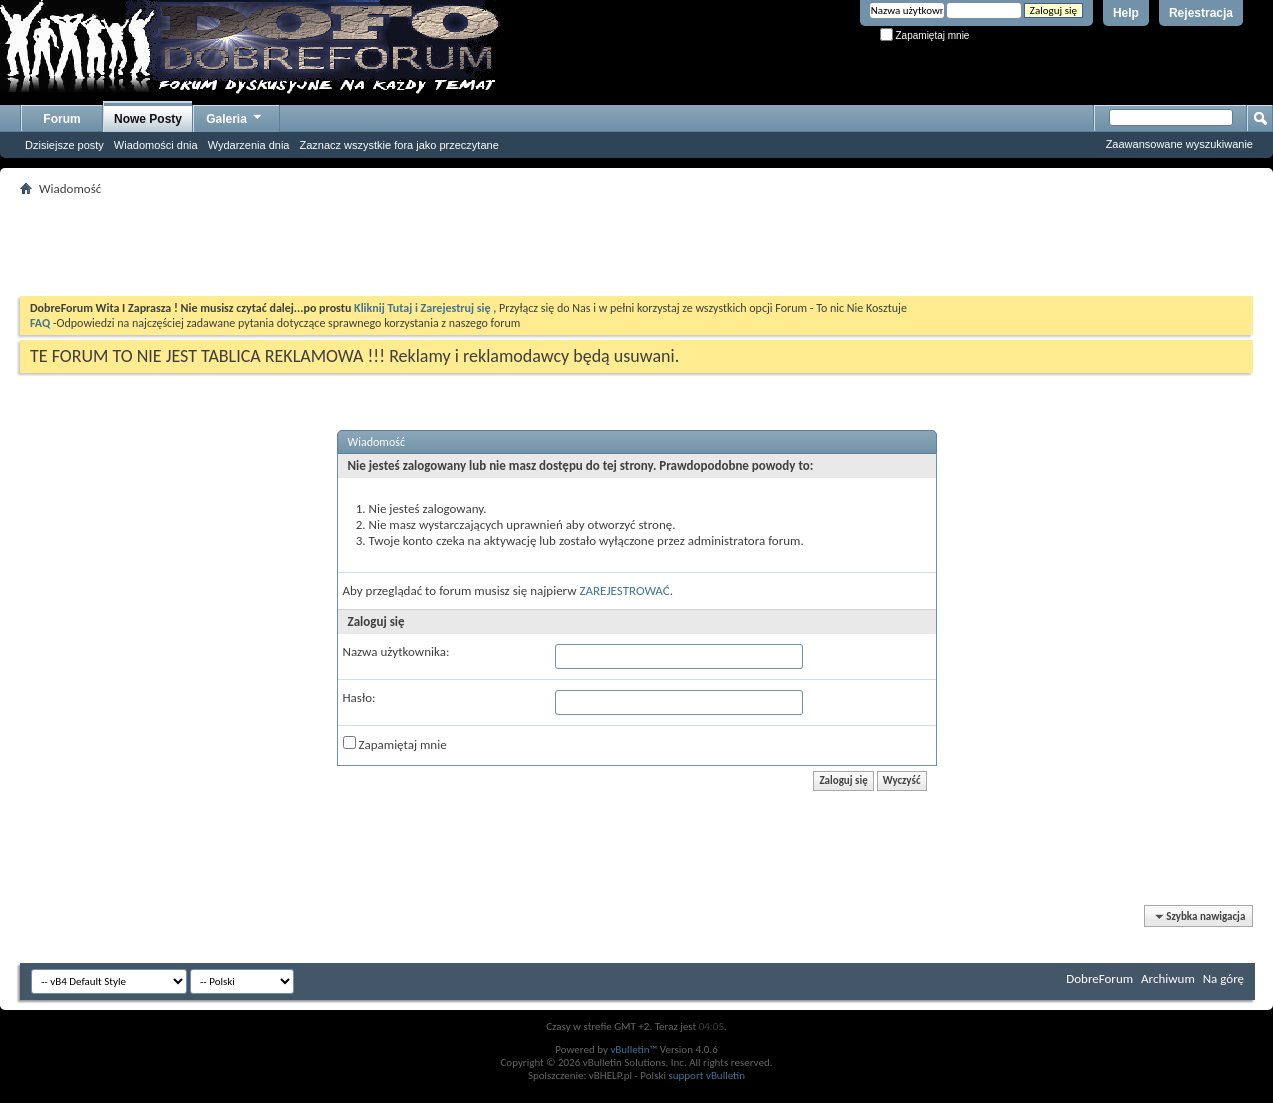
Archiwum (1168, 978)
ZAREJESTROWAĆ (624, 590)
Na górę (1223, 978)
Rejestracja (1201, 13)
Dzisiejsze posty (64, 145)
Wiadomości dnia (156, 145)
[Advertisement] (637, 246)
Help (1126, 13)
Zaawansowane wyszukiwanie (1179, 144)
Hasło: (359, 697)
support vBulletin (706, 1075)
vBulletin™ (633, 1049)
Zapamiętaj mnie (925, 35)
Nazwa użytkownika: (396, 651)
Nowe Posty (148, 119)
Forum (61, 119)
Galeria (235, 116)
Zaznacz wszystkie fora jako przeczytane (398, 145)
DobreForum (1099, 978)
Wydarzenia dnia (249, 145)
